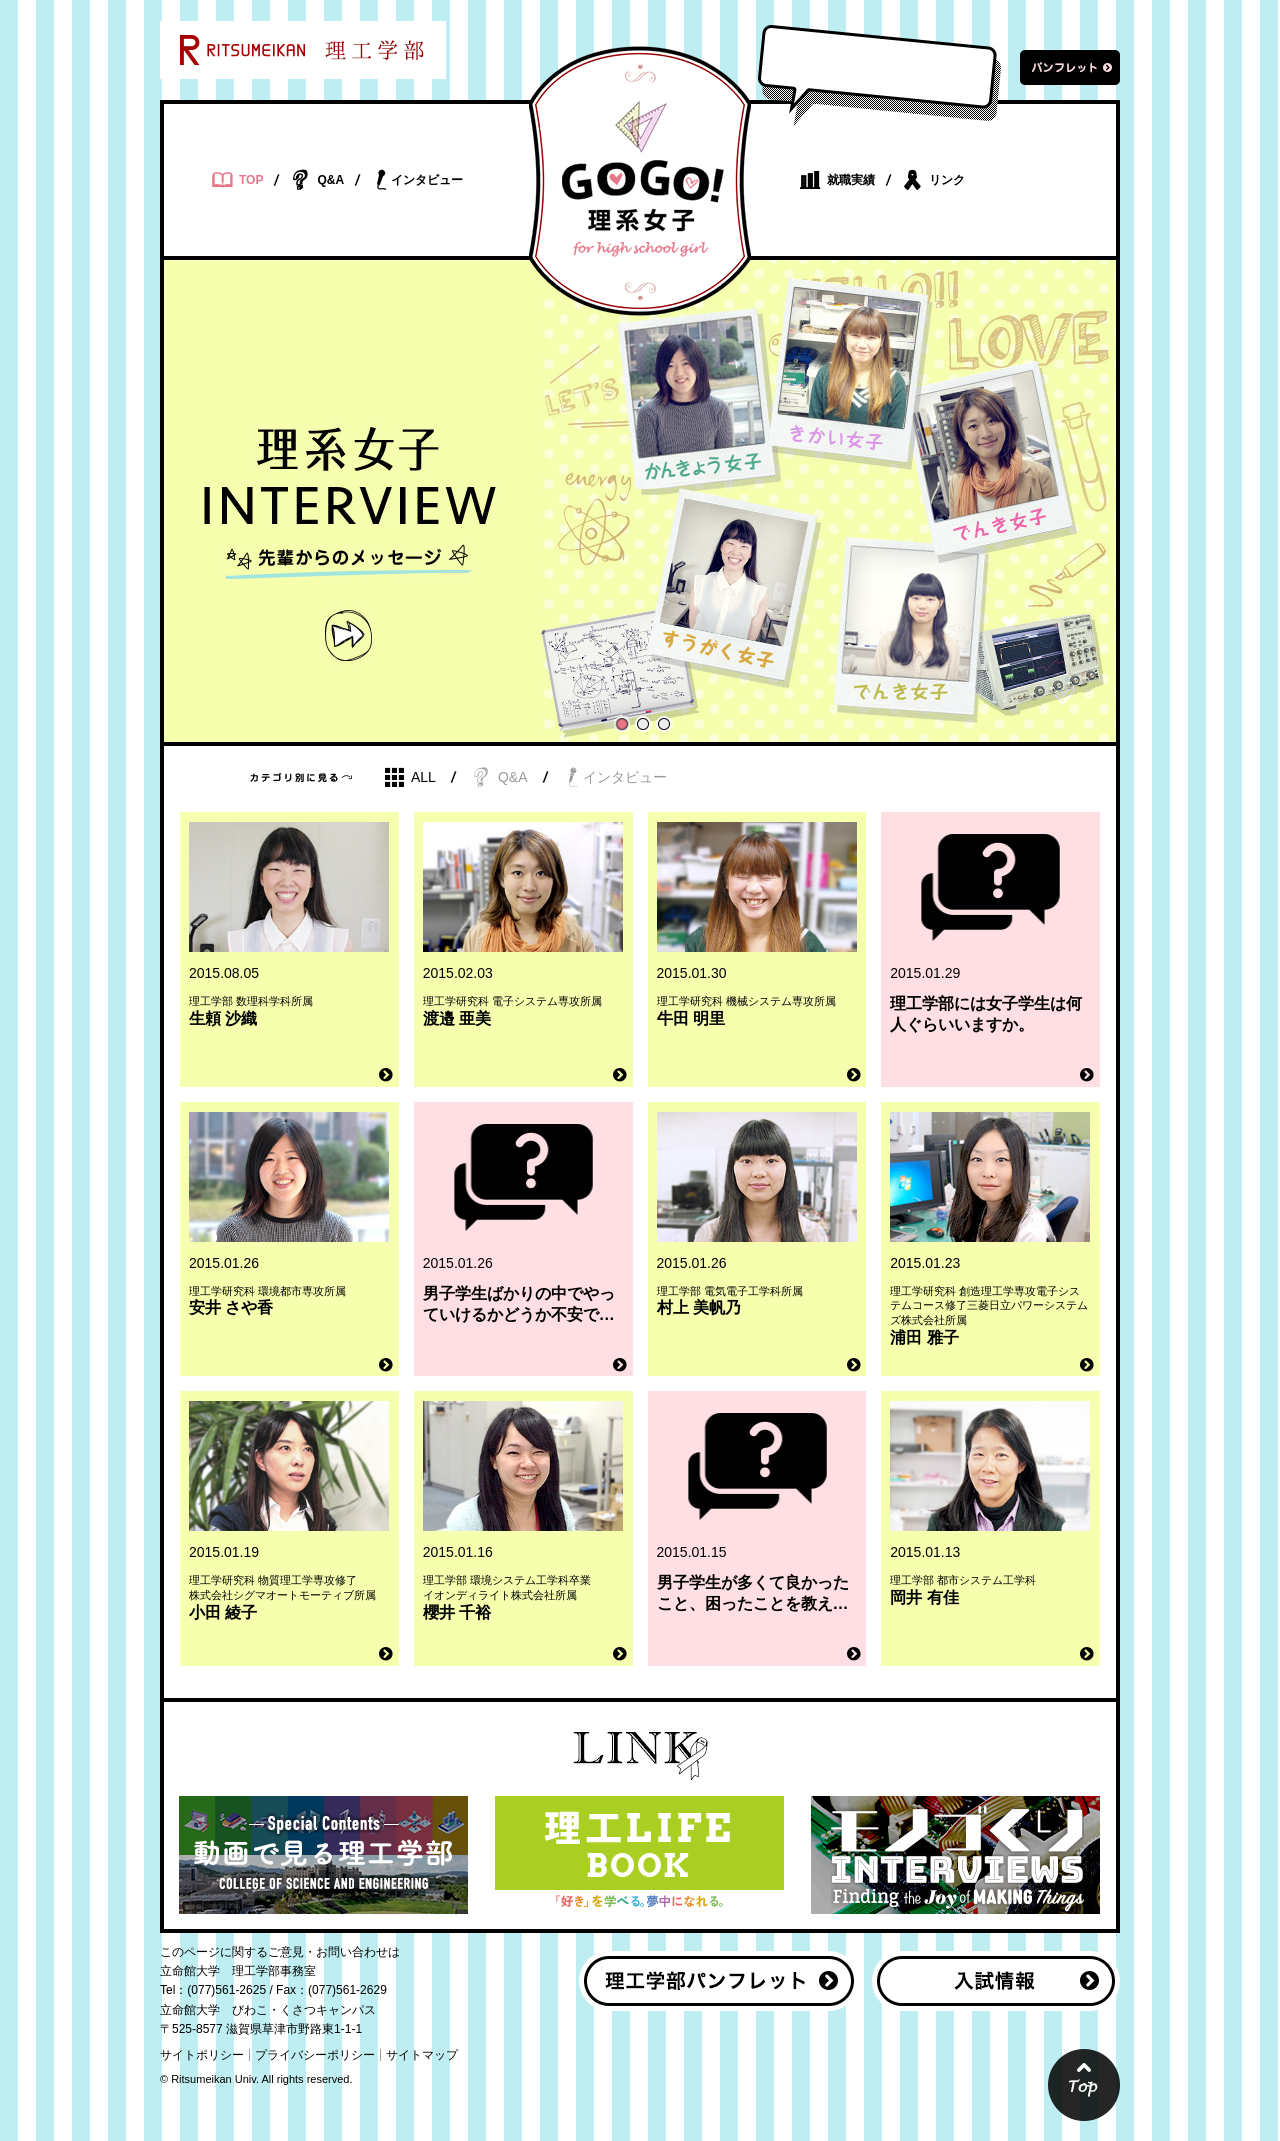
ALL (410, 777)
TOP (237, 180)
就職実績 (837, 180)
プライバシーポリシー (315, 2055)
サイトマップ (422, 2055)
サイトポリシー (202, 2055)
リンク (933, 180)
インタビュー (417, 180)
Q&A (317, 180)
